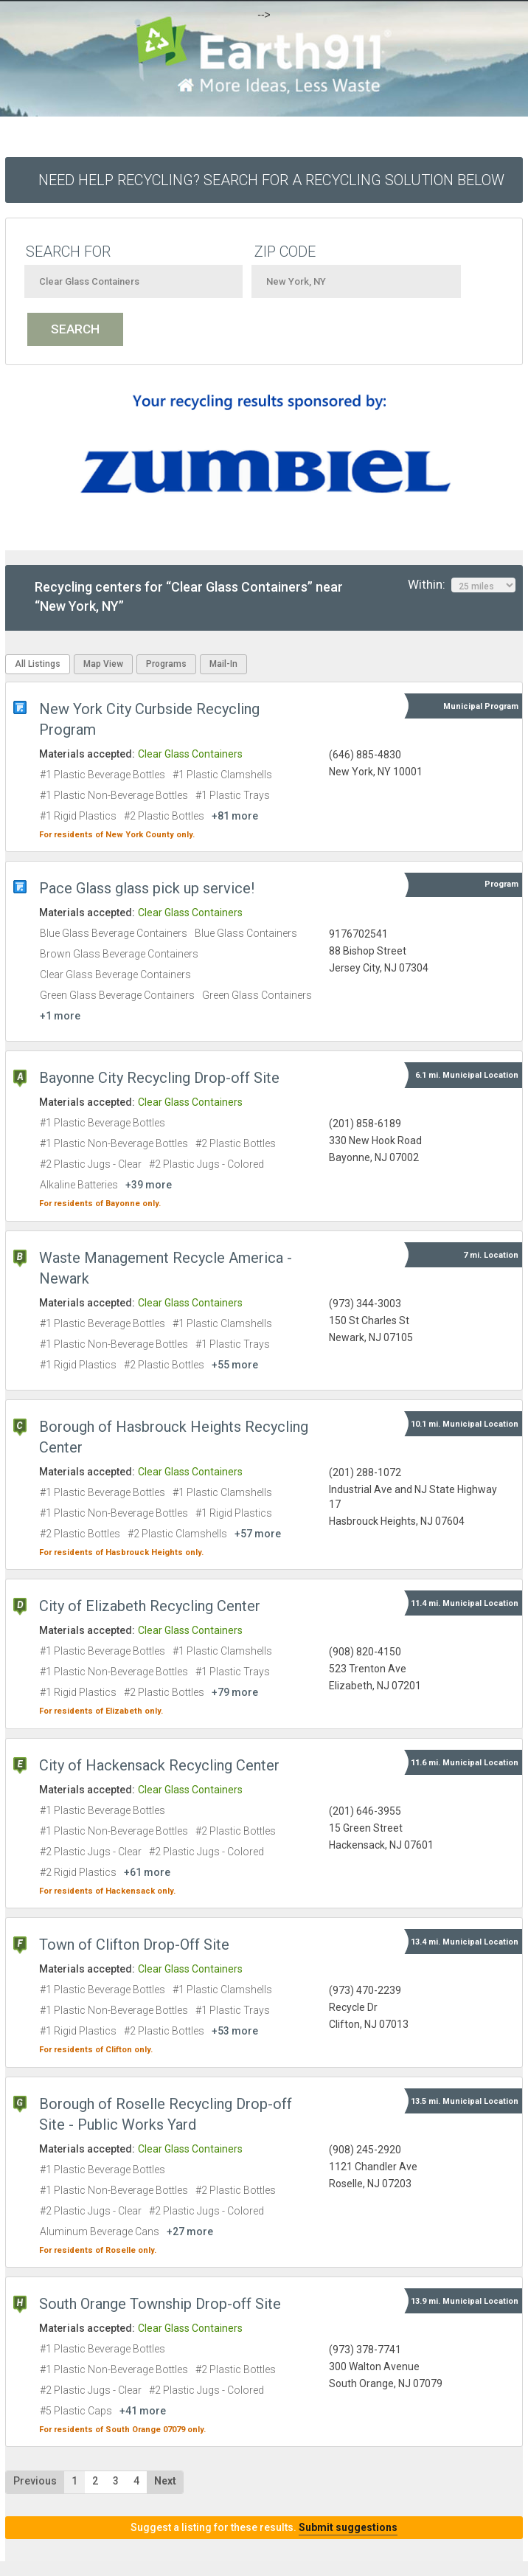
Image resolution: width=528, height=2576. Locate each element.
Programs (166, 664)
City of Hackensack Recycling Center (159, 1765)
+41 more (142, 2411)
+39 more (148, 1185)
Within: (461, 585)
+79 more (235, 1692)
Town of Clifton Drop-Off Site (134, 1944)
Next (165, 2481)
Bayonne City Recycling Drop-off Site (159, 1078)
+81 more (235, 816)
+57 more (258, 1534)
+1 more (60, 1016)
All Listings (37, 664)
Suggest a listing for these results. (264, 2527)
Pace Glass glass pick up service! (146, 888)
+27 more (190, 2231)
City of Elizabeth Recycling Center (149, 1606)
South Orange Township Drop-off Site (160, 2304)
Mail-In (223, 664)
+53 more (235, 2031)
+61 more (147, 1872)
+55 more (235, 1365)
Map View (103, 664)
